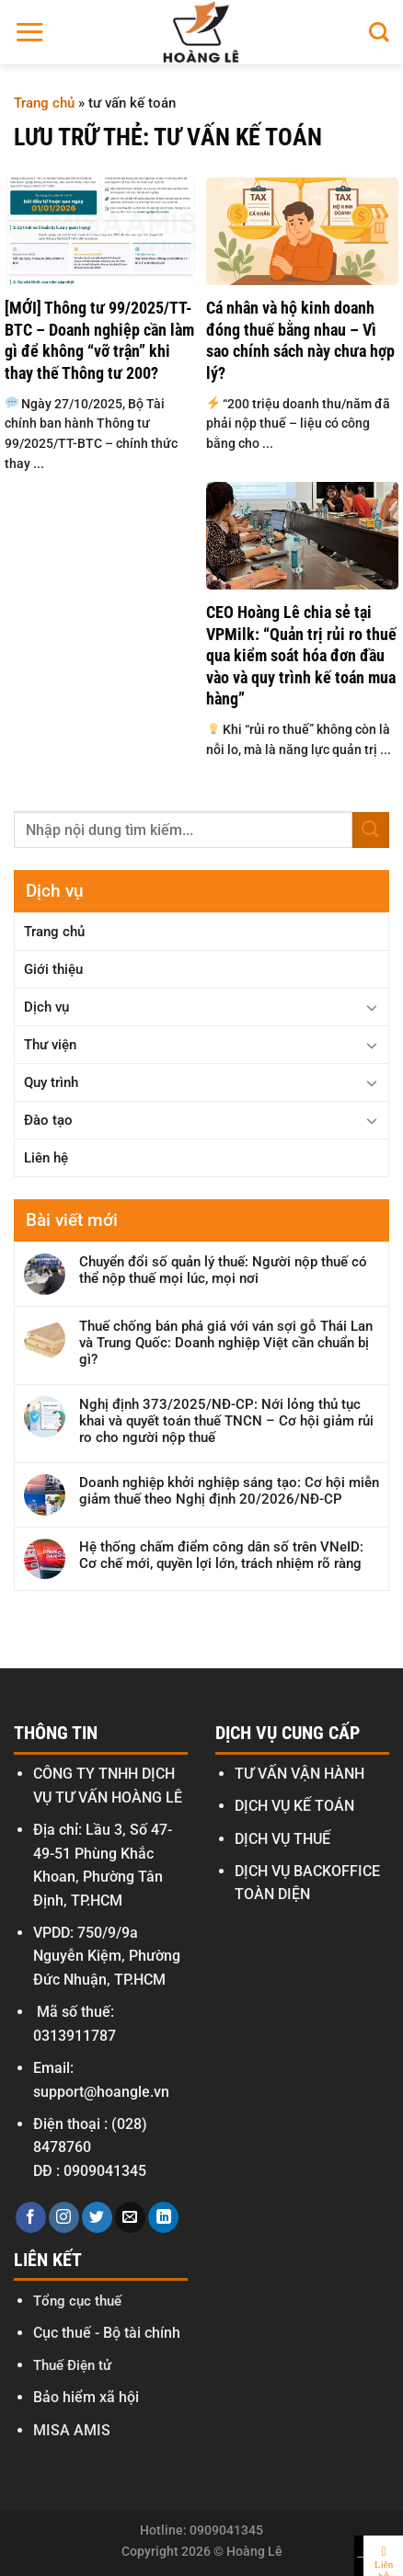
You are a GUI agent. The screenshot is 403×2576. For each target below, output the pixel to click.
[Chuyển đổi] (371, 1007)
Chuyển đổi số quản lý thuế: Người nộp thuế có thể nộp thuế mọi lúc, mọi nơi (223, 1270)
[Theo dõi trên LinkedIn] (163, 2217)
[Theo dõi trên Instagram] (64, 2217)
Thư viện (50, 1044)
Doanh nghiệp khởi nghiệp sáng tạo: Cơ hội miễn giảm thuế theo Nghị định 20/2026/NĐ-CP (229, 1490)
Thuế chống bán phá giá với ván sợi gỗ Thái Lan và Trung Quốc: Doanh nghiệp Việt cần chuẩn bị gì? (226, 1343)
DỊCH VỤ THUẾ (282, 1839)
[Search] (379, 32)
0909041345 (104, 2171)
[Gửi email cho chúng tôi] (130, 2217)
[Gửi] (370, 830)
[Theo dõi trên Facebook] (31, 2217)
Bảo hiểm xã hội (86, 2397)
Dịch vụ (46, 1007)
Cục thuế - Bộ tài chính (106, 2332)
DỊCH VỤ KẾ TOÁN (294, 1806)
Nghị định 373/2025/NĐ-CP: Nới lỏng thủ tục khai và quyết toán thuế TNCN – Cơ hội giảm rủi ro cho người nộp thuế (226, 1421)
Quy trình (51, 1082)
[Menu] (29, 32)
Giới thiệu (53, 969)
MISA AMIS (71, 2430)
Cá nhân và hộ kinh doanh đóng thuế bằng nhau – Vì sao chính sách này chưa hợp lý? (300, 340)
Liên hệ (46, 1158)
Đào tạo (48, 1120)
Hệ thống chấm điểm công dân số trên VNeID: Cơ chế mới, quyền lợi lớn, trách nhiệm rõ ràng (221, 1555)
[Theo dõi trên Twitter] (97, 2217)
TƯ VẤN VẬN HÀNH (299, 1773)
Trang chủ (44, 103)
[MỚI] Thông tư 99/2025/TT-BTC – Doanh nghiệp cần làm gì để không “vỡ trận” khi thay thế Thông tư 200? (99, 340)
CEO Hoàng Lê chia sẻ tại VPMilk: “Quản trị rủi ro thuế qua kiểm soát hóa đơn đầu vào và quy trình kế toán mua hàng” (301, 655)
